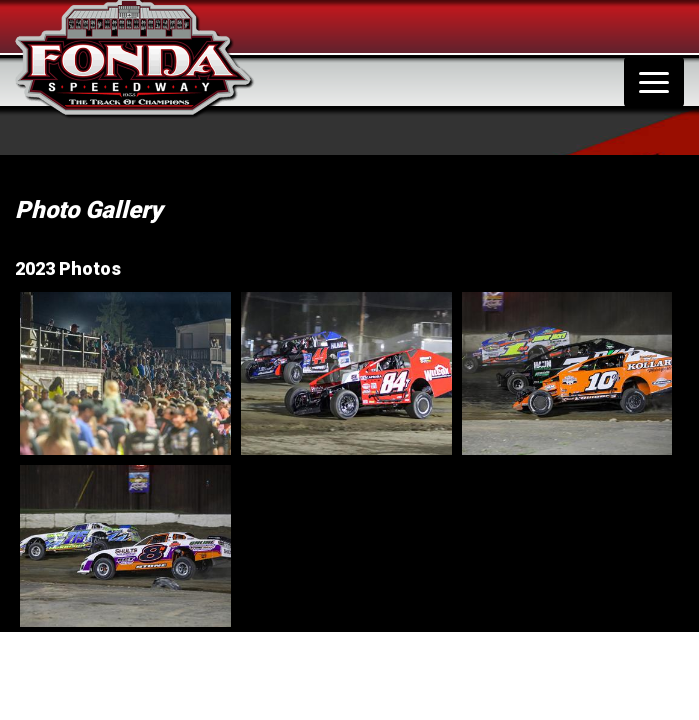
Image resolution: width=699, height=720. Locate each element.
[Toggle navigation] (654, 82)
